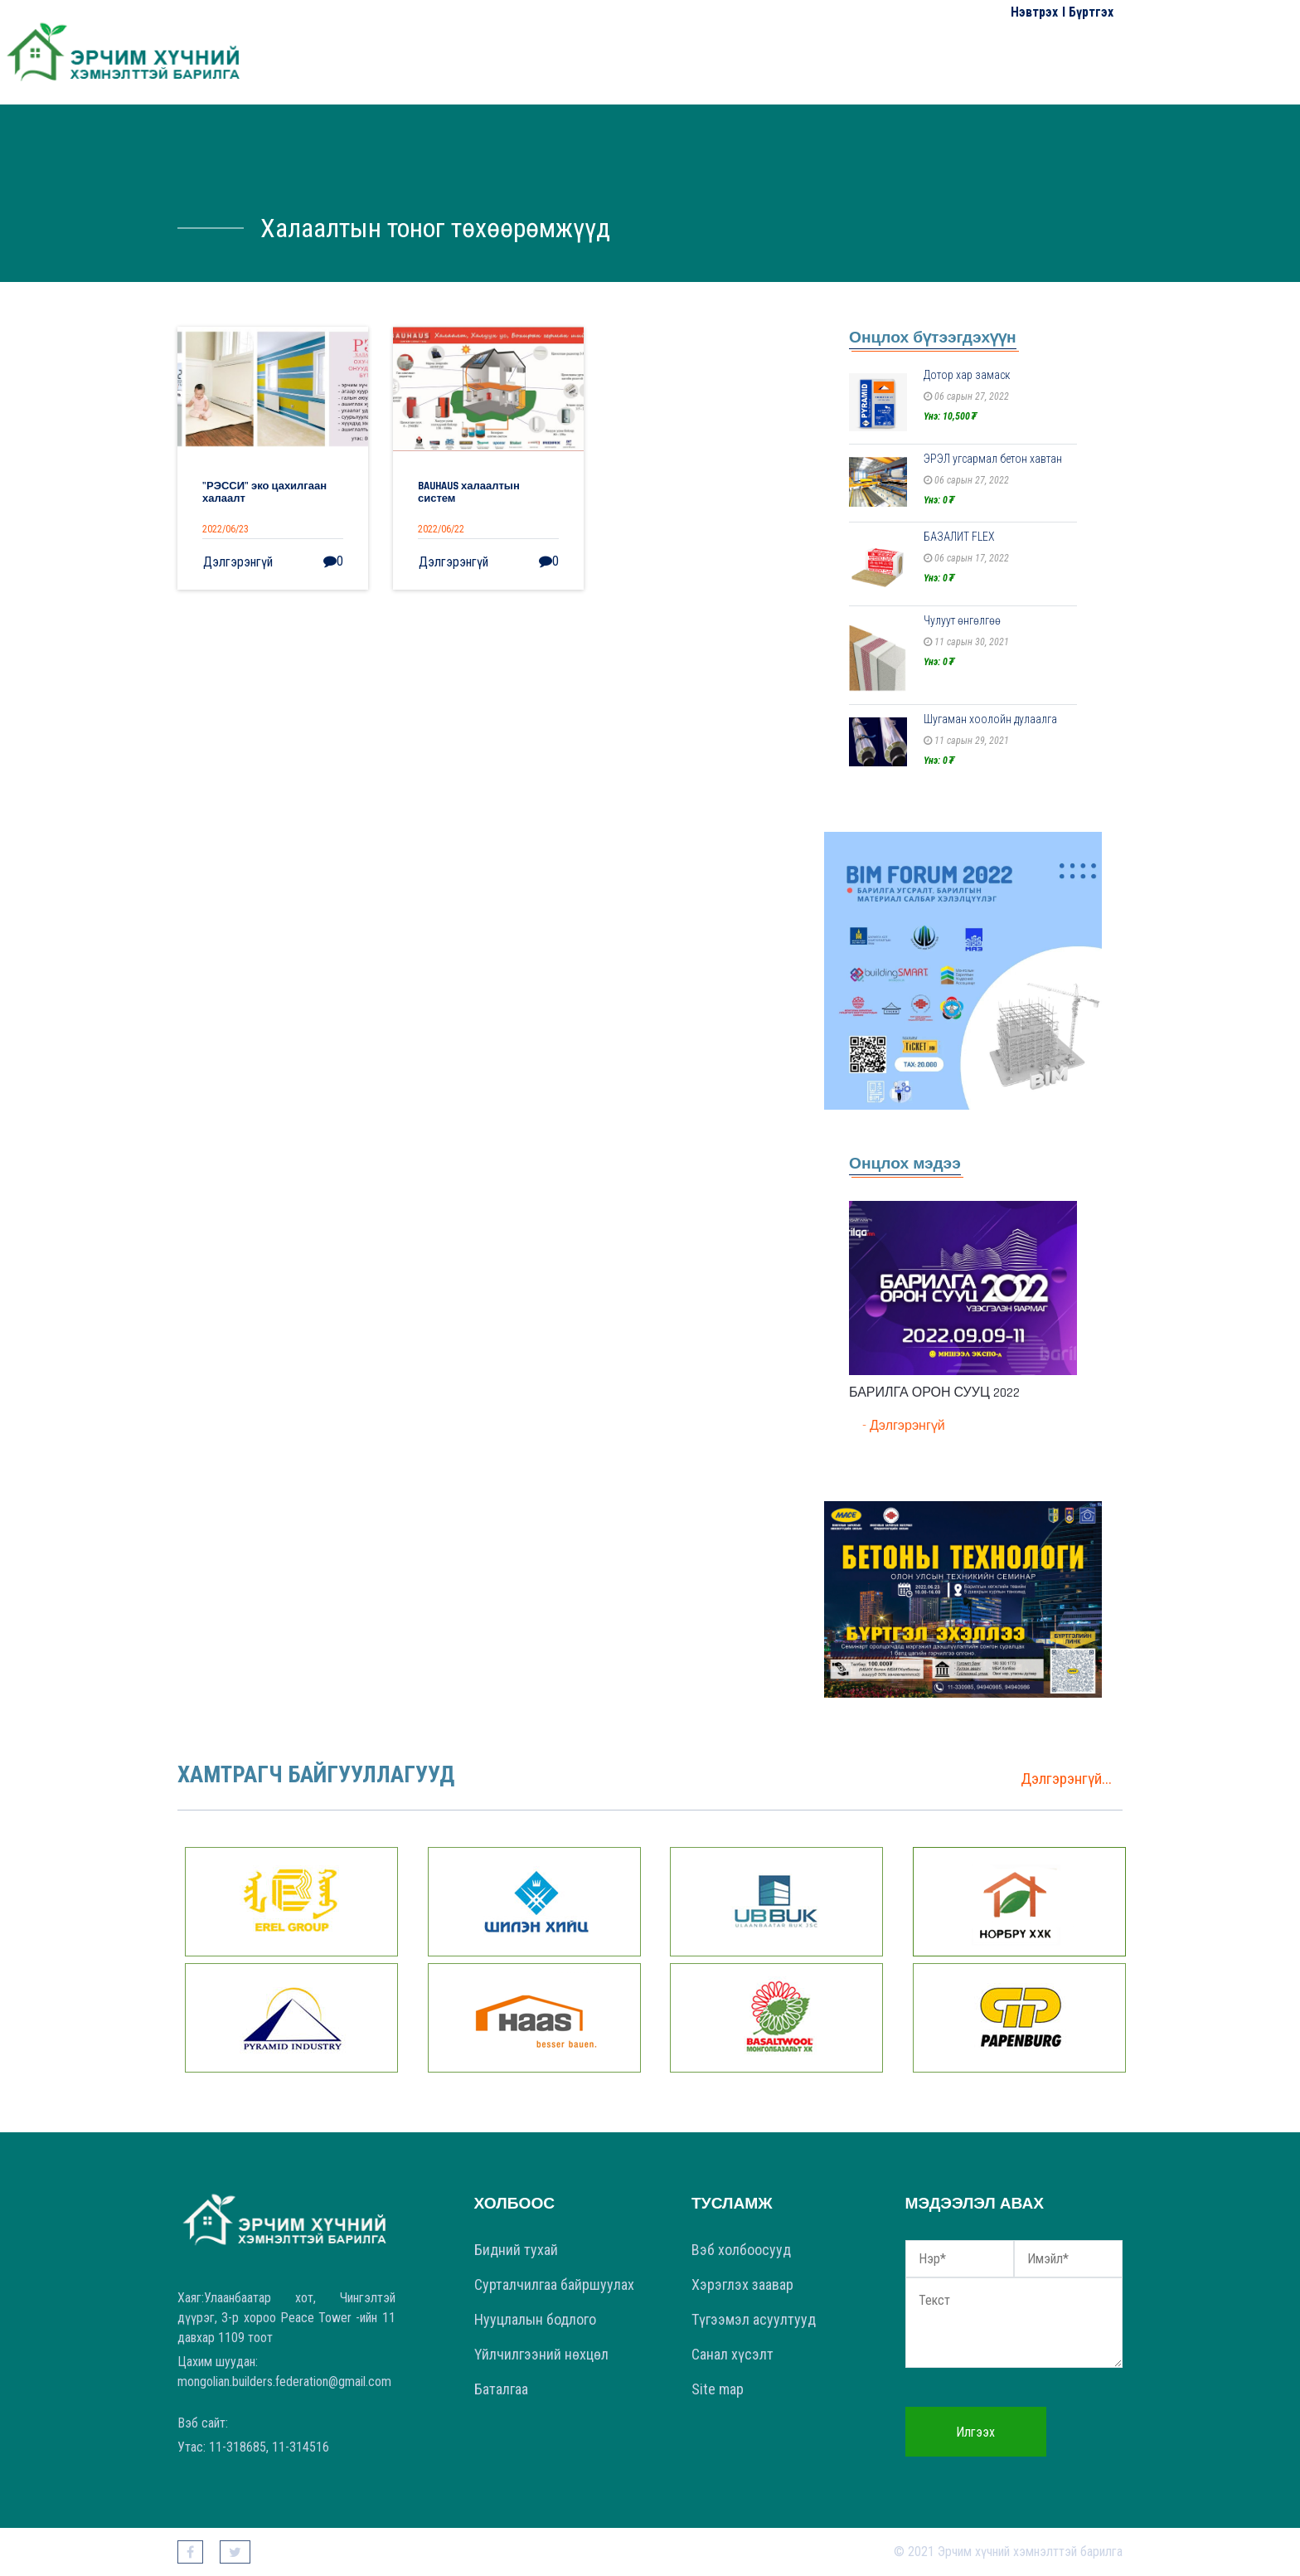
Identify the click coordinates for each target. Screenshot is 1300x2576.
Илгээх (975, 2432)
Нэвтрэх (1034, 12)
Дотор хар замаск (967, 375)
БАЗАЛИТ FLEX (959, 536)
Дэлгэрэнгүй (238, 562)
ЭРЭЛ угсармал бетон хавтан (993, 458)
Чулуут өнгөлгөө (962, 620)
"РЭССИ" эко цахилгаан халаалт (264, 492)
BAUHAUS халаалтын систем (469, 492)
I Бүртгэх (1087, 12)
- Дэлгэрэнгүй (903, 1426)
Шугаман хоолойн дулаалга (990, 719)
